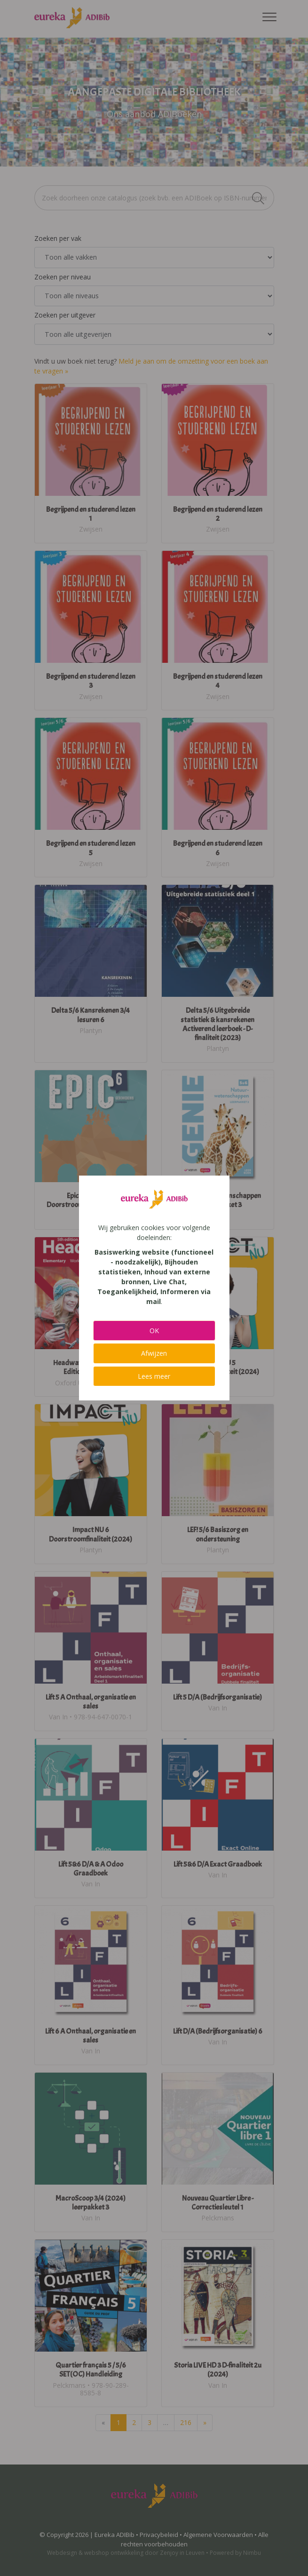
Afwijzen (154, 1353)
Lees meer (154, 1376)
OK (154, 1330)
